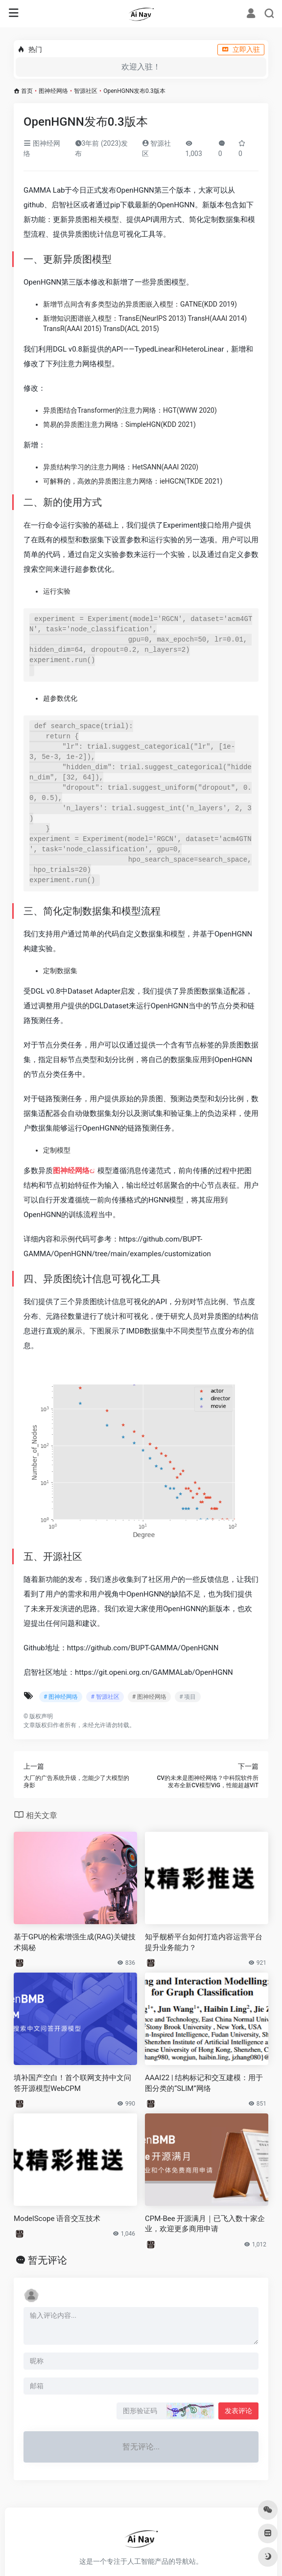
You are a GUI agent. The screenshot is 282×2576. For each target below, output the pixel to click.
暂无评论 (47, 2260)
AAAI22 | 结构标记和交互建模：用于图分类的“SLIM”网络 (204, 2082)
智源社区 (85, 91)
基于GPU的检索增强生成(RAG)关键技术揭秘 (75, 1942)
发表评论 (238, 2411)
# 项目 (187, 1696)
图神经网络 (53, 91)
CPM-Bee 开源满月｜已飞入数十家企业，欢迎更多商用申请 (205, 2223)
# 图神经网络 (61, 1696)
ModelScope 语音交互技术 (57, 2218)
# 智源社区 (105, 1696)
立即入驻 (241, 49)
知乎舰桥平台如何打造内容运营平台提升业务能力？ (203, 1942)
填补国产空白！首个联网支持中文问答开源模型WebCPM (72, 2082)
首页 (27, 91)
